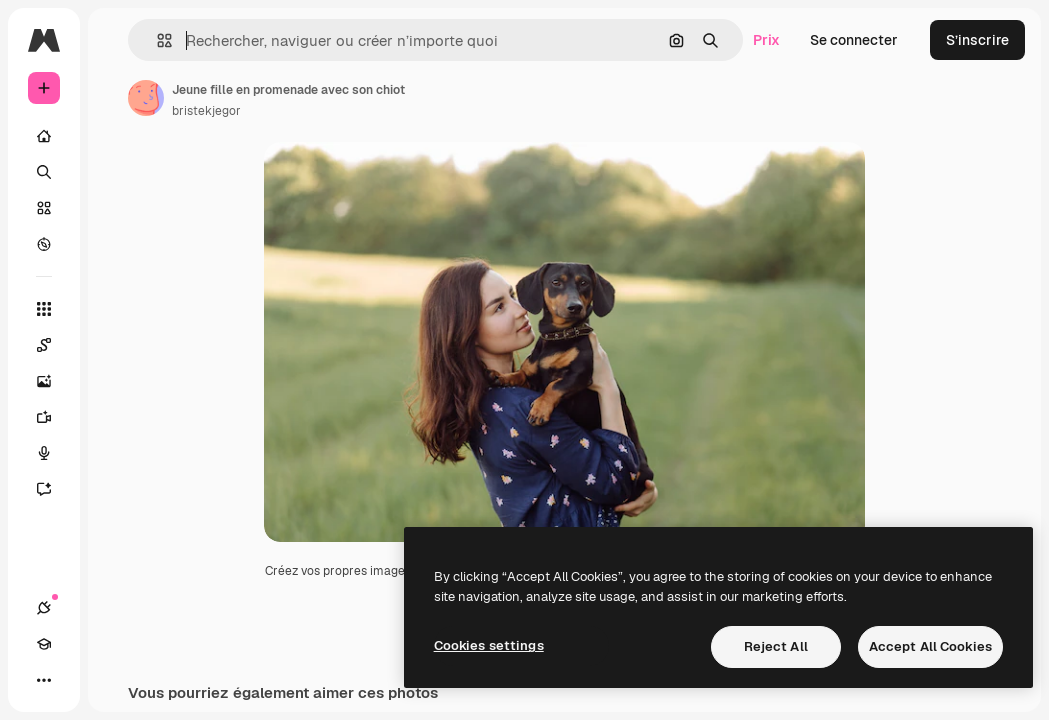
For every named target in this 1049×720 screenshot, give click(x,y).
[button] (156, 40)
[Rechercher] (44, 172)
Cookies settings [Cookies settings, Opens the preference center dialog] (489, 645)
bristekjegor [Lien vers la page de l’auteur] (206, 111)
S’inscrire (977, 40)
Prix (766, 40)
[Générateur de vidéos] (54, 417)
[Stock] (44, 208)
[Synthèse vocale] (54, 453)
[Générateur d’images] (54, 381)
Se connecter (854, 40)
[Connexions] (44, 608)
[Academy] (44, 644)
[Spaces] (54, 345)
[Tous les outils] (44, 309)
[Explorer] (44, 244)
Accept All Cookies (930, 646)
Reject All (776, 646)
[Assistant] (54, 489)
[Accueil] (44, 136)
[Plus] (44, 680)
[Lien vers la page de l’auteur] (146, 98)
